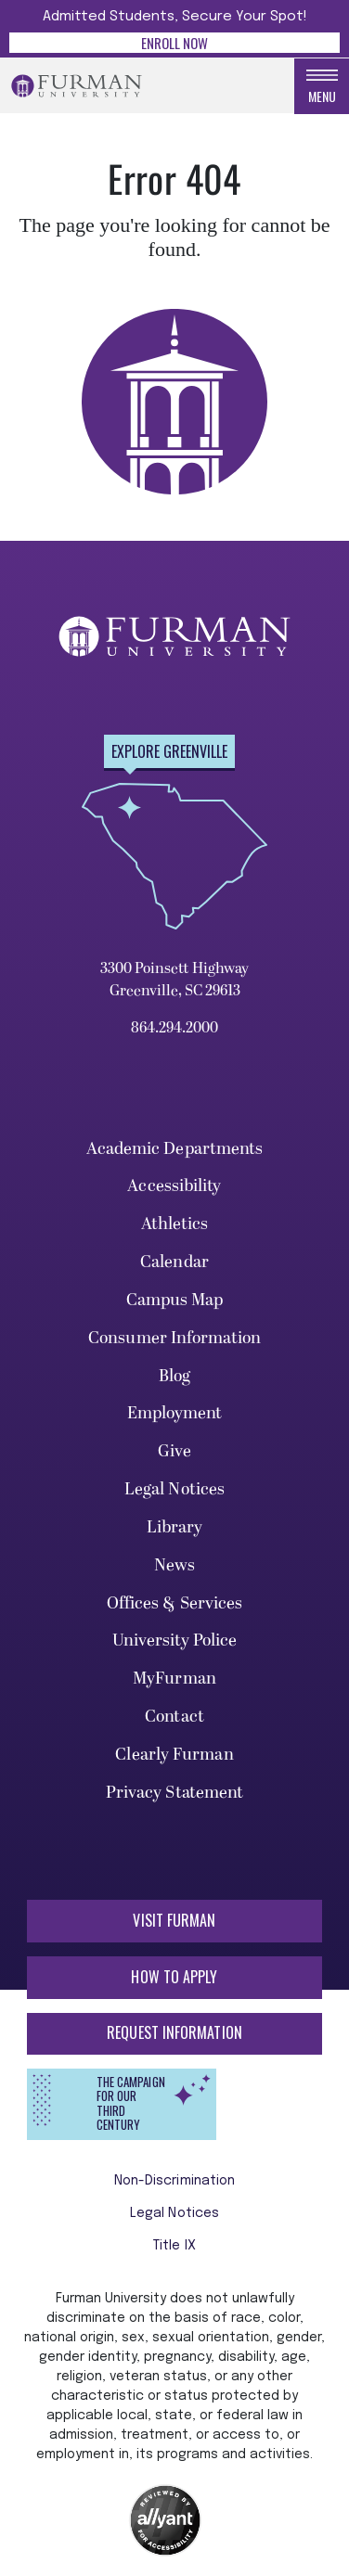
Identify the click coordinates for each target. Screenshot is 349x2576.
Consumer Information (174, 1338)
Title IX (174, 2245)
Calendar (174, 1262)
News (174, 1565)
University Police (175, 1640)
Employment (175, 1413)
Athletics (175, 1224)
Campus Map (175, 1300)
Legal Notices (174, 1489)
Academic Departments (175, 1148)
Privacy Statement (175, 1792)
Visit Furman (174, 1920)
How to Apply (174, 1977)
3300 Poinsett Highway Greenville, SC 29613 (174, 979)
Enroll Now (174, 42)
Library (175, 1527)
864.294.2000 (174, 1028)
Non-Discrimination (175, 2180)
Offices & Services (175, 1603)
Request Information (174, 2032)
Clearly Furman (174, 1754)
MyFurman (174, 1678)
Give (174, 1451)
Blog (174, 1376)
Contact (174, 1716)
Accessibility (174, 1185)
